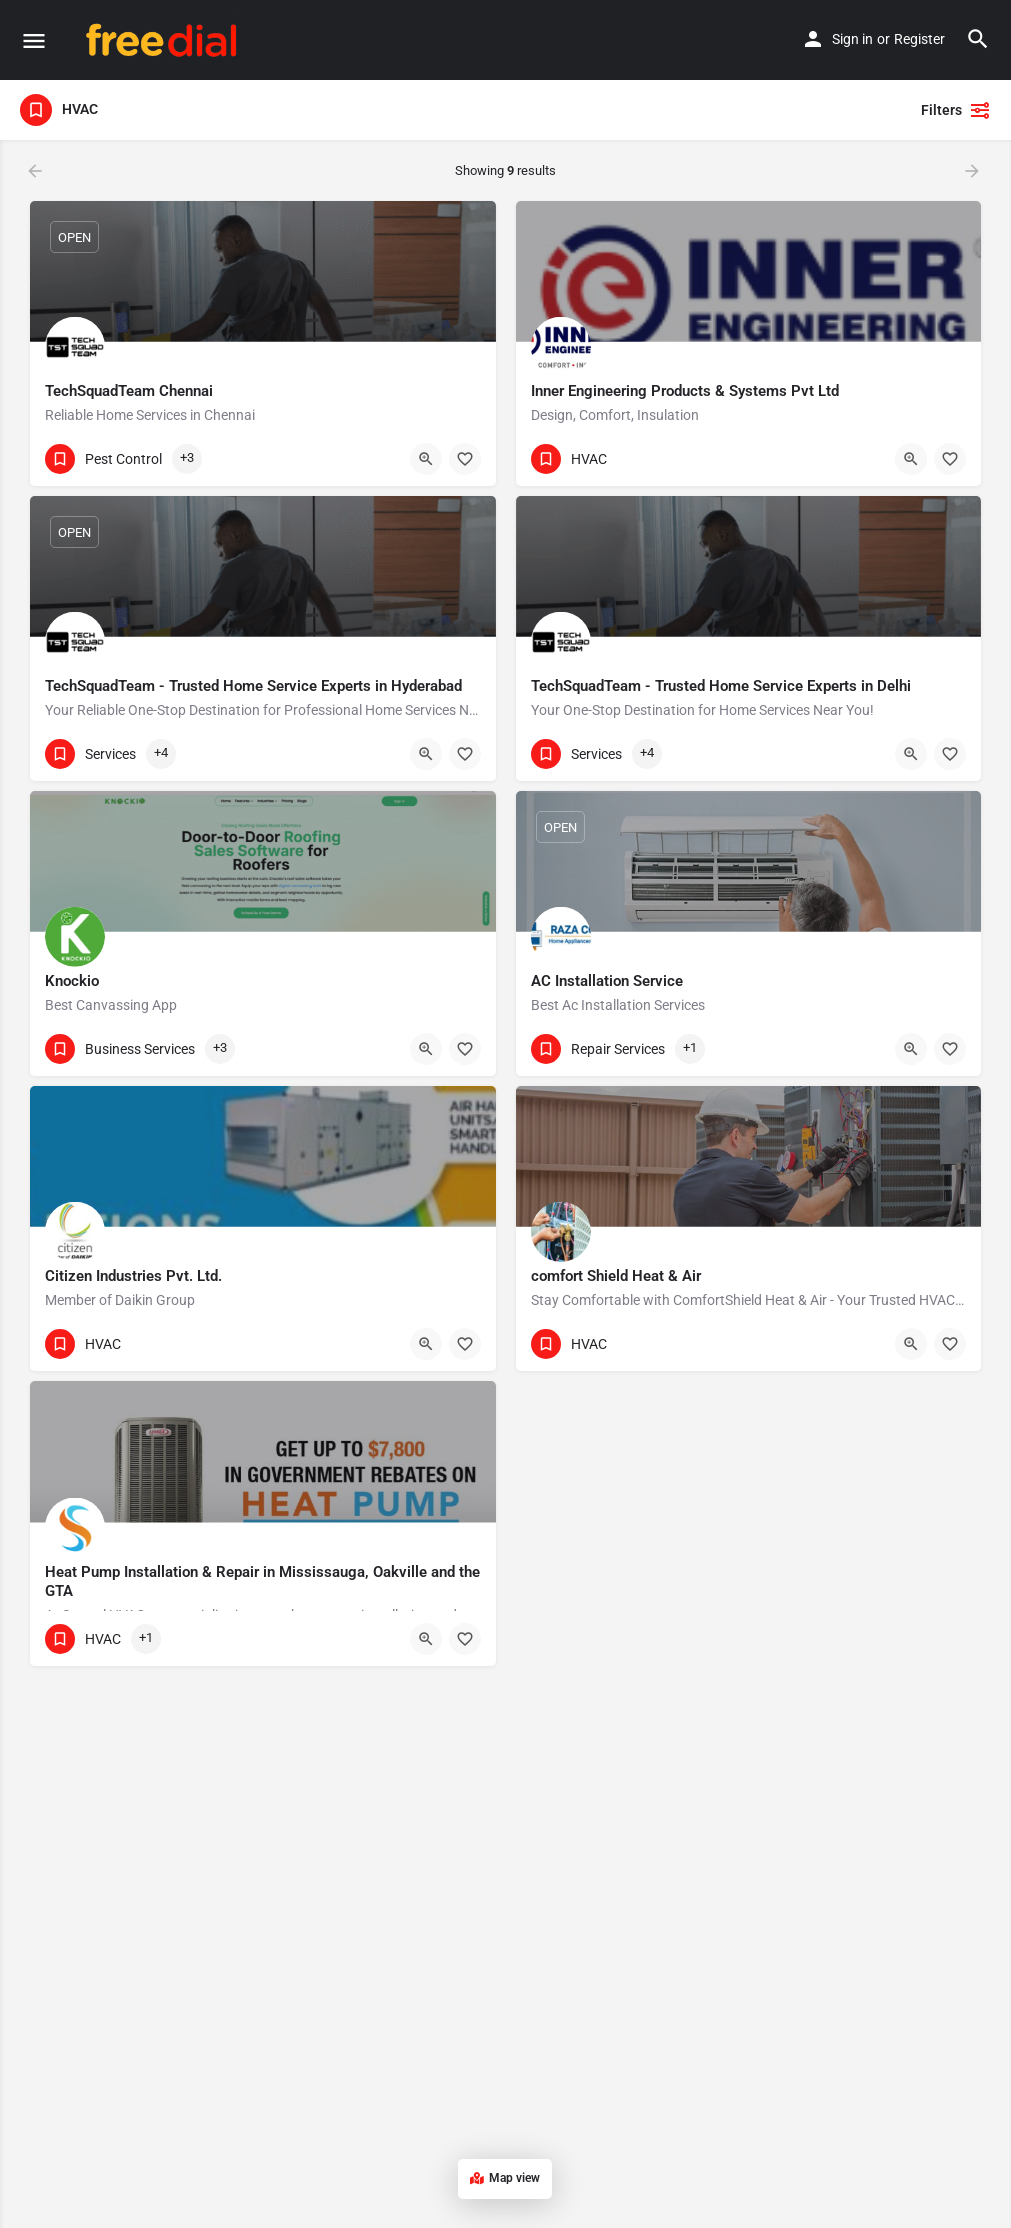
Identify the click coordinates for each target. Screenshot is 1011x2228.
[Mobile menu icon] (34, 40)
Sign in (852, 39)
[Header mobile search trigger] (978, 39)
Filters (956, 110)
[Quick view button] (426, 459)
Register (919, 39)
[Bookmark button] (465, 459)
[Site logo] (164, 40)
